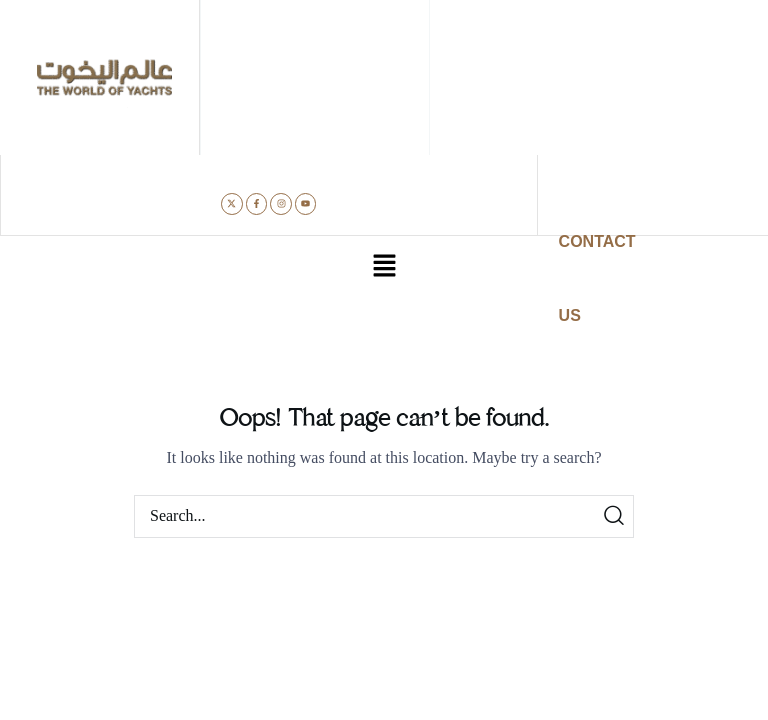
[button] (384, 268)
